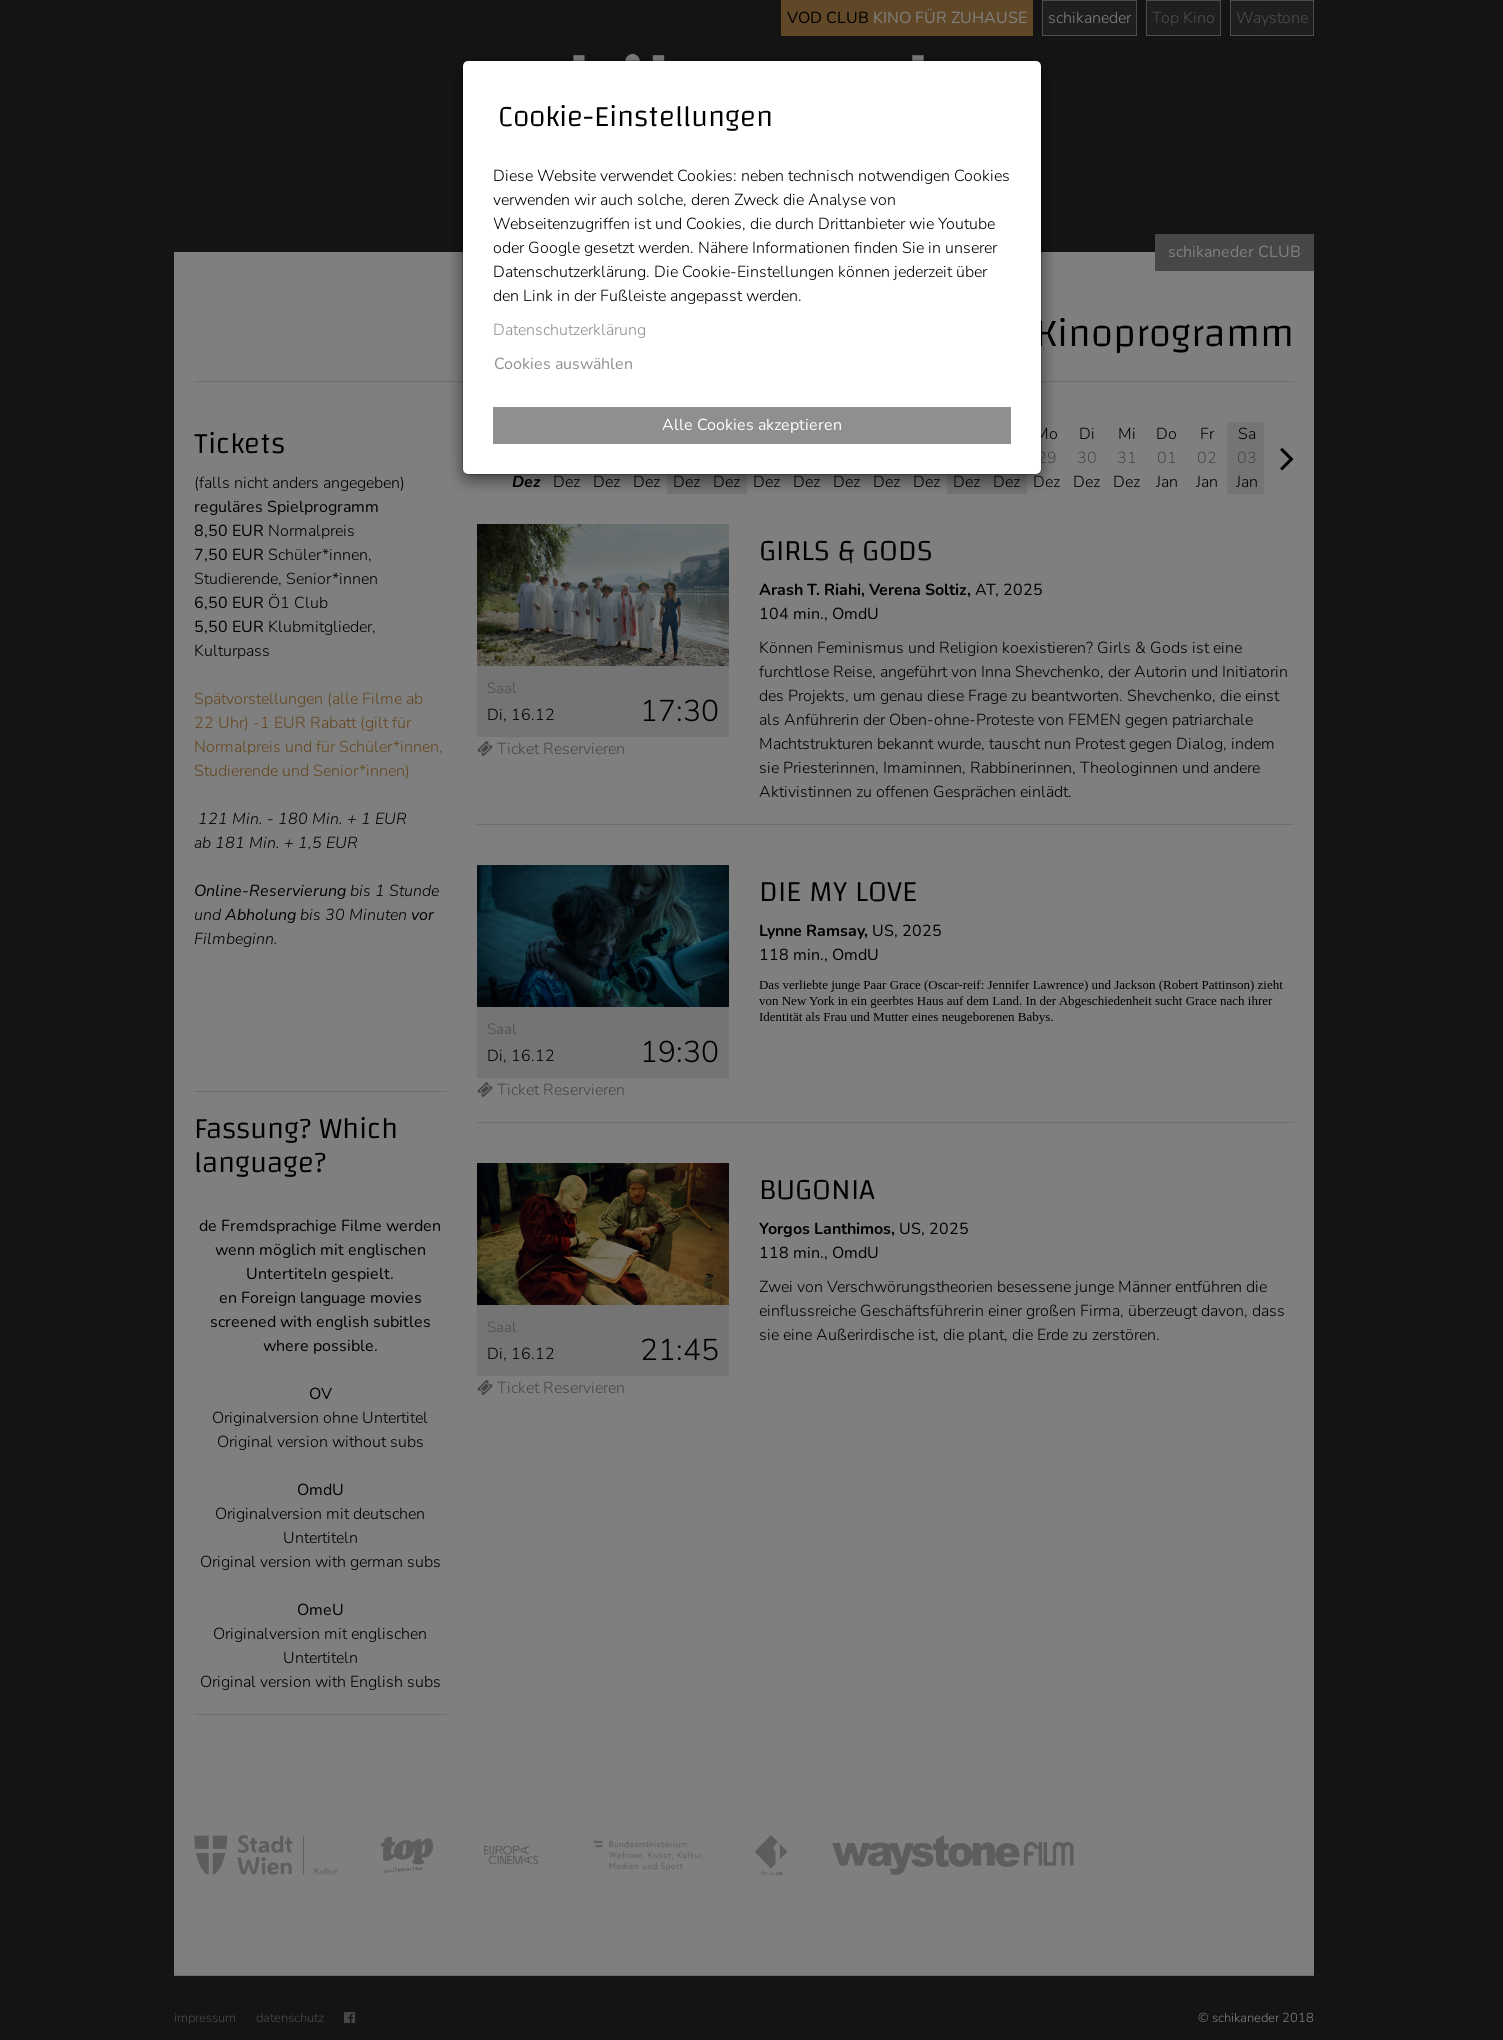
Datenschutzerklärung (569, 330)
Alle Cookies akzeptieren (752, 425)
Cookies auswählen (563, 364)
